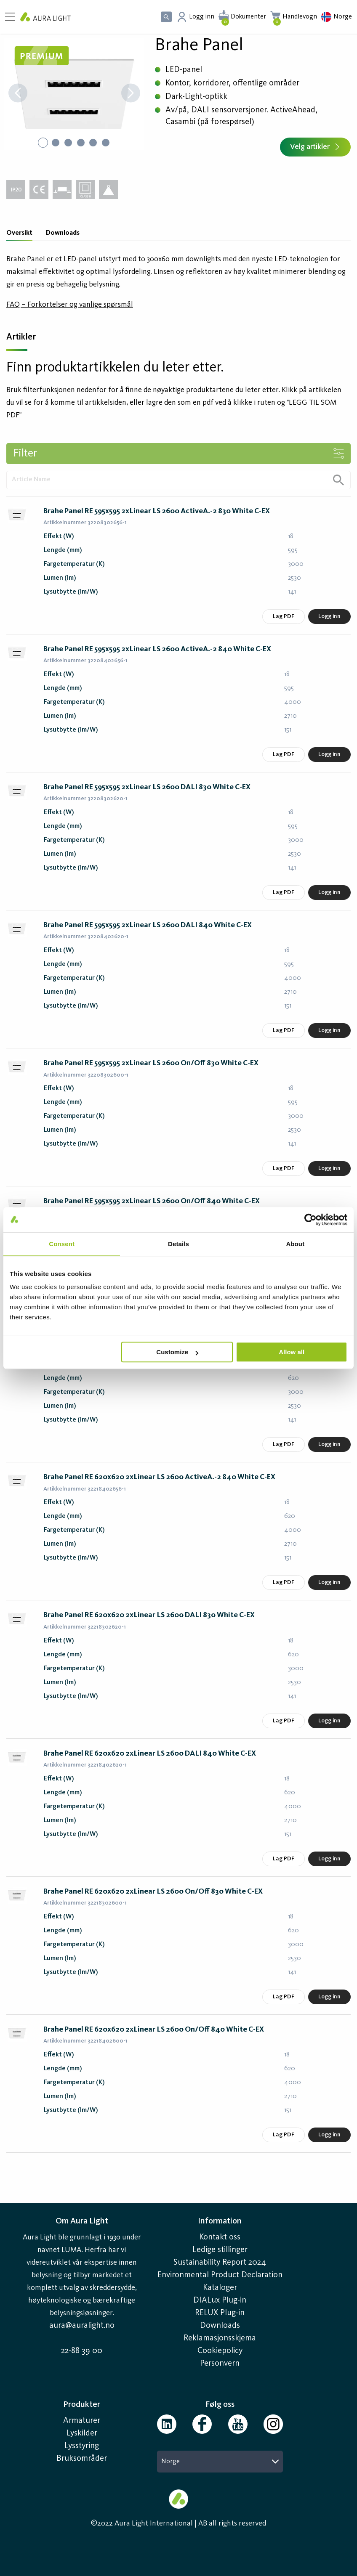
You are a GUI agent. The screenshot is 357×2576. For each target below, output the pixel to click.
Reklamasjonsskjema (220, 2338)
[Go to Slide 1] (43, 143)
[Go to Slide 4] (81, 142)
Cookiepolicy (219, 2351)
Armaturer (81, 2421)
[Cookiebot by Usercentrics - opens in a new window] (310, 1219)
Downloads (63, 233)
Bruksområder (81, 2458)
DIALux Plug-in (219, 2300)
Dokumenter (248, 16)
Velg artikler (315, 147)
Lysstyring (81, 2446)
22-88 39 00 (81, 2351)
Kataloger (220, 2288)
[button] (74, 94)
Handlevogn (299, 16)
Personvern (220, 2363)
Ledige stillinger (220, 2250)
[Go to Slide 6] (106, 142)
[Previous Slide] (18, 94)
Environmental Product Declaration (219, 2275)
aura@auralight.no (82, 2325)
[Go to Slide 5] (93, 142)
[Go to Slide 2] (55, 142)
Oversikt (19, 233)
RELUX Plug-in (220, 2313)
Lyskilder (82, 2433)
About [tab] (295, 1243)
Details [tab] (178, 1243)
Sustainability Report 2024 (219, 2262)
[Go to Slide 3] (68, 142)
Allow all (291, 1352)
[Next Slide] (130, 94)
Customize (177, 1352)
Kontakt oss (219, 2237)
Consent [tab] (62, 1243)
